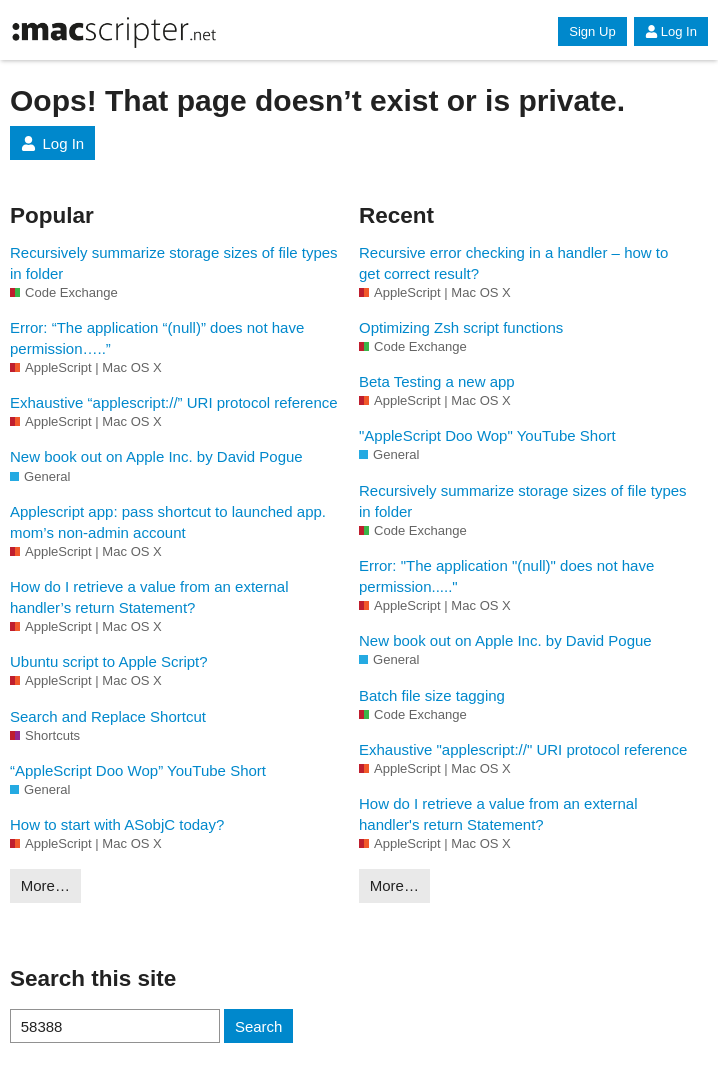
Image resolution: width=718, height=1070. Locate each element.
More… (45, 885)
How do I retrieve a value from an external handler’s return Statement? (149, 597)
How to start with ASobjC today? (117, 824)
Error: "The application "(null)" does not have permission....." (506, 576)
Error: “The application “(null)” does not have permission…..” (157, 338)
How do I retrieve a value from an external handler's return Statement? (498, 814)
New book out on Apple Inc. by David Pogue (156, 456)
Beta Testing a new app (437, 381)
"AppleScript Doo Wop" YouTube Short (487, 435)
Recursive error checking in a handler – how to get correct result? (513, 263)
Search (259, 1026)
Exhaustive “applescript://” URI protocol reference (174, 402)
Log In (671, 31)
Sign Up (592, 31)
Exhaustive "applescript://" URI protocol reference (523, 749)
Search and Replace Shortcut (108, 716)
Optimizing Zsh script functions (461, 327)
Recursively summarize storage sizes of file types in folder (174, 263)
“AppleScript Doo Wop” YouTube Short (138, 770)
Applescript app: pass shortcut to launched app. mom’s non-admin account (168, 522)
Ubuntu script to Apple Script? (109, 661)
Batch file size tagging (432, 695)
